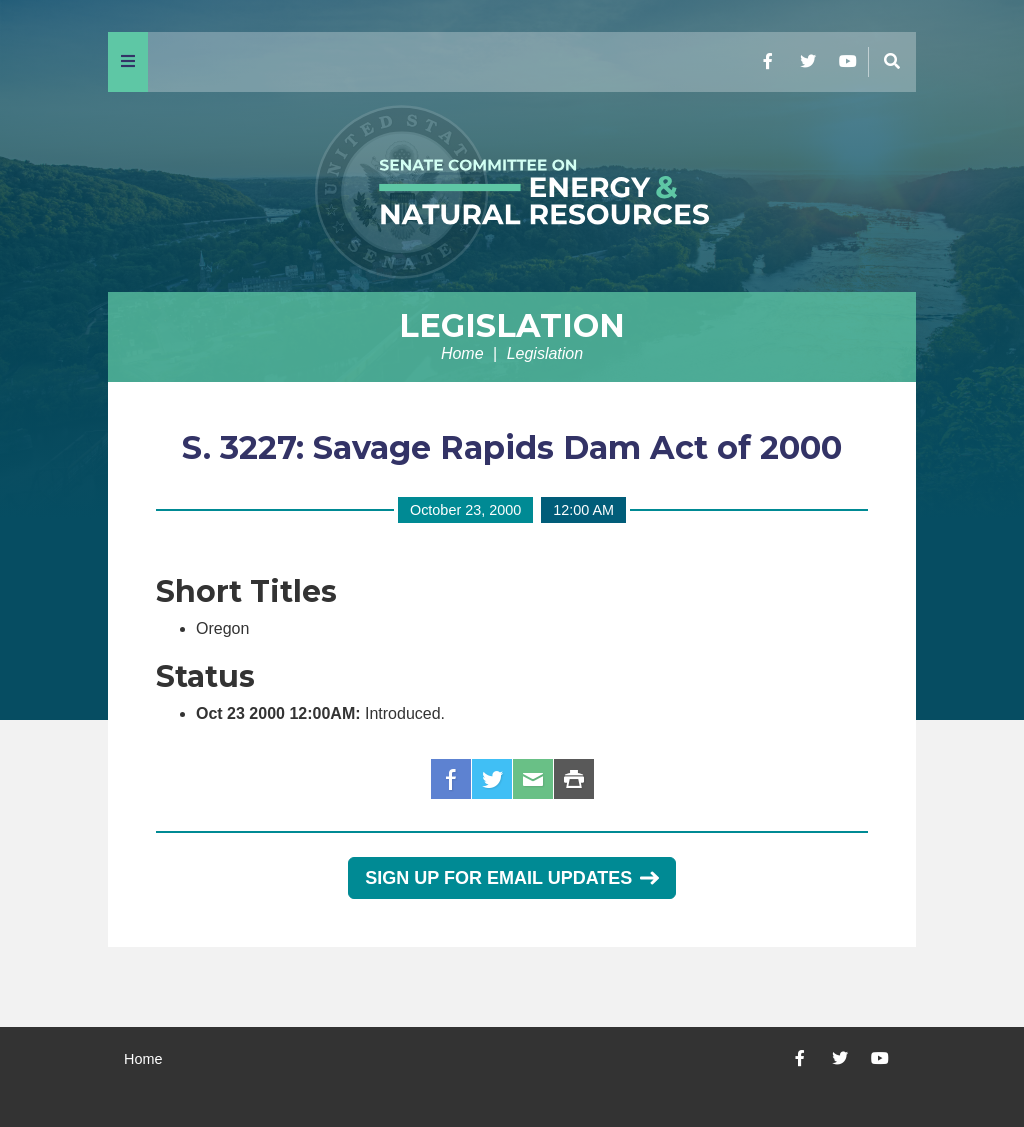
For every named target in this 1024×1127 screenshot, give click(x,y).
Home (462, 353)
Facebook (451, 779)
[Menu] (128, 62)
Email (533, 779)
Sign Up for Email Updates (511, 878)
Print (574, 779)
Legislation (512, 325)
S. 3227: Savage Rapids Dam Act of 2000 (512, 447)
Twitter (492, 779)
